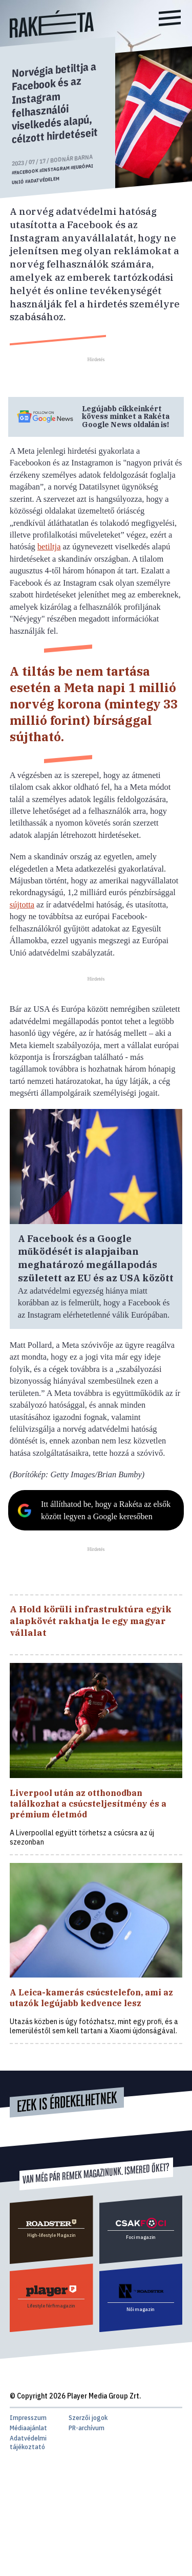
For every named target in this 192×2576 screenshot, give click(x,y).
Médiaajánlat (28, 2428)
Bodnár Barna (71, 158)
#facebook (25, 171)
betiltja (49, 546)
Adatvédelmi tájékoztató (28, 2442)
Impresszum (28, 2418)
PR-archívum (86, 2428)
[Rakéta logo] (52, 35)
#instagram (54, 168)
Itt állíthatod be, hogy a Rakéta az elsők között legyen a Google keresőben (105, 1510)
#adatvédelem (42, 180)
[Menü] (170, 19)
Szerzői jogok (88, 2418)
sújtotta (22, 904)
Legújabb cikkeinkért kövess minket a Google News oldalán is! (125, 416)
